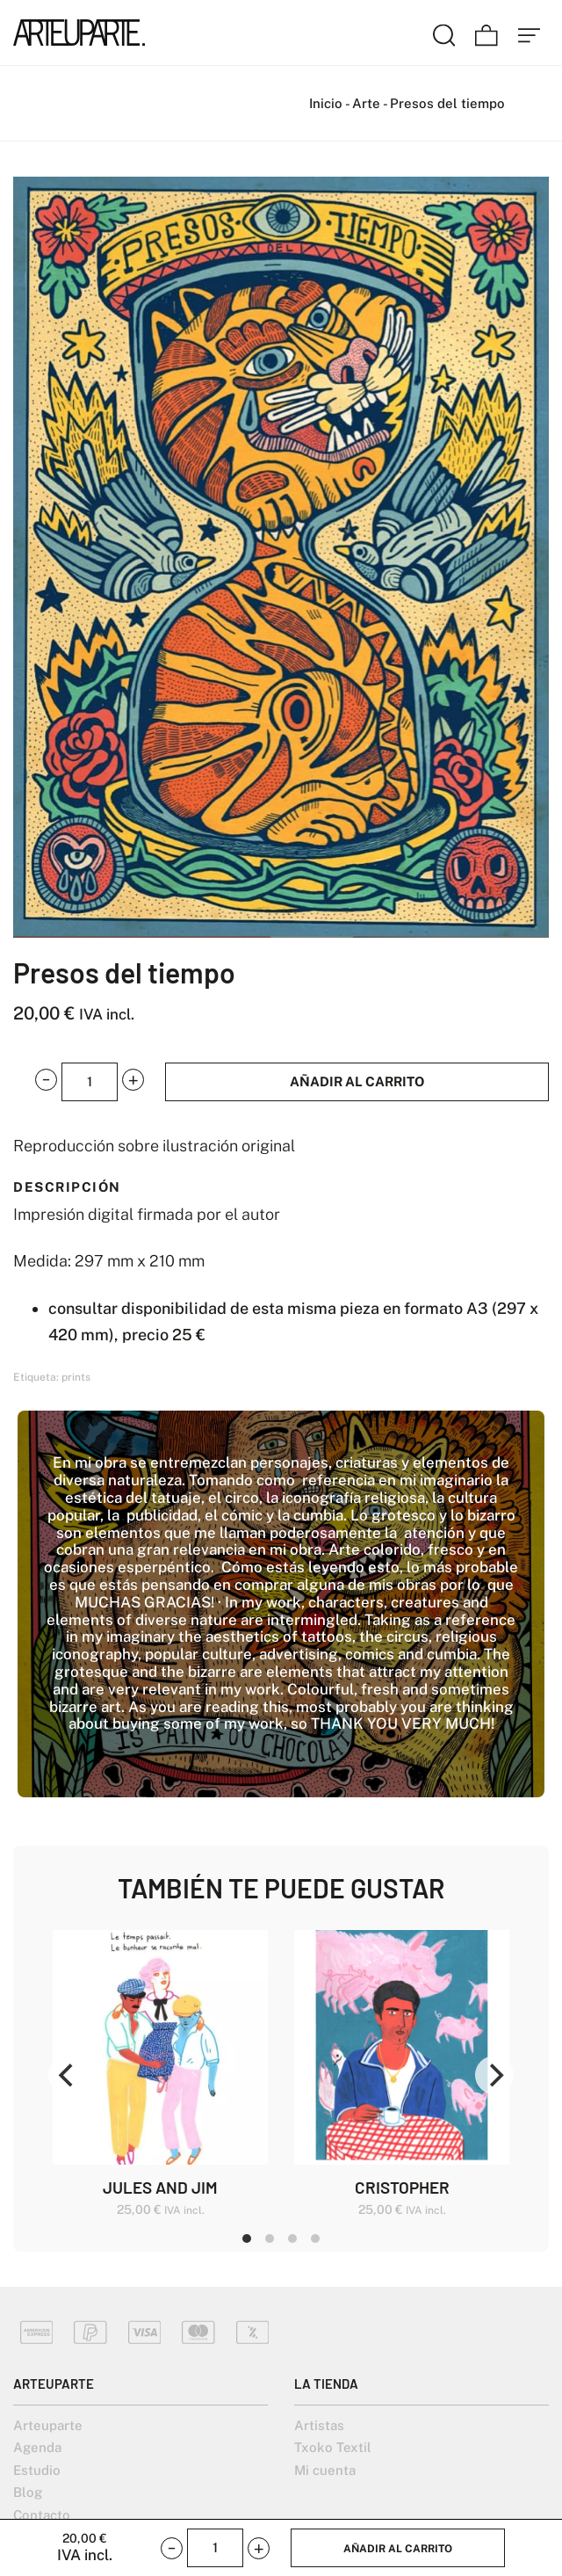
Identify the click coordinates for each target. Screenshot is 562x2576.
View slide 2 (269, 2238)
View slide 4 (315, 2238)
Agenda (37, 2447)
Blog (27, 2492)
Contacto (41, 2514)
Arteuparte (48, 2425)
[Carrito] (486, 32)
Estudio (37, 2470)
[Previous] (67, 2075)
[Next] (494, 2075)
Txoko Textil (332, 2447)
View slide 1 (246, 2238)
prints (75, 1377)
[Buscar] (444, 32)
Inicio (325, 103)
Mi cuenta (325, 2470)
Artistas (319, 2425)
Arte (366, 103)
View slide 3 (292, 2238)
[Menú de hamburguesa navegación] (529, 32)
